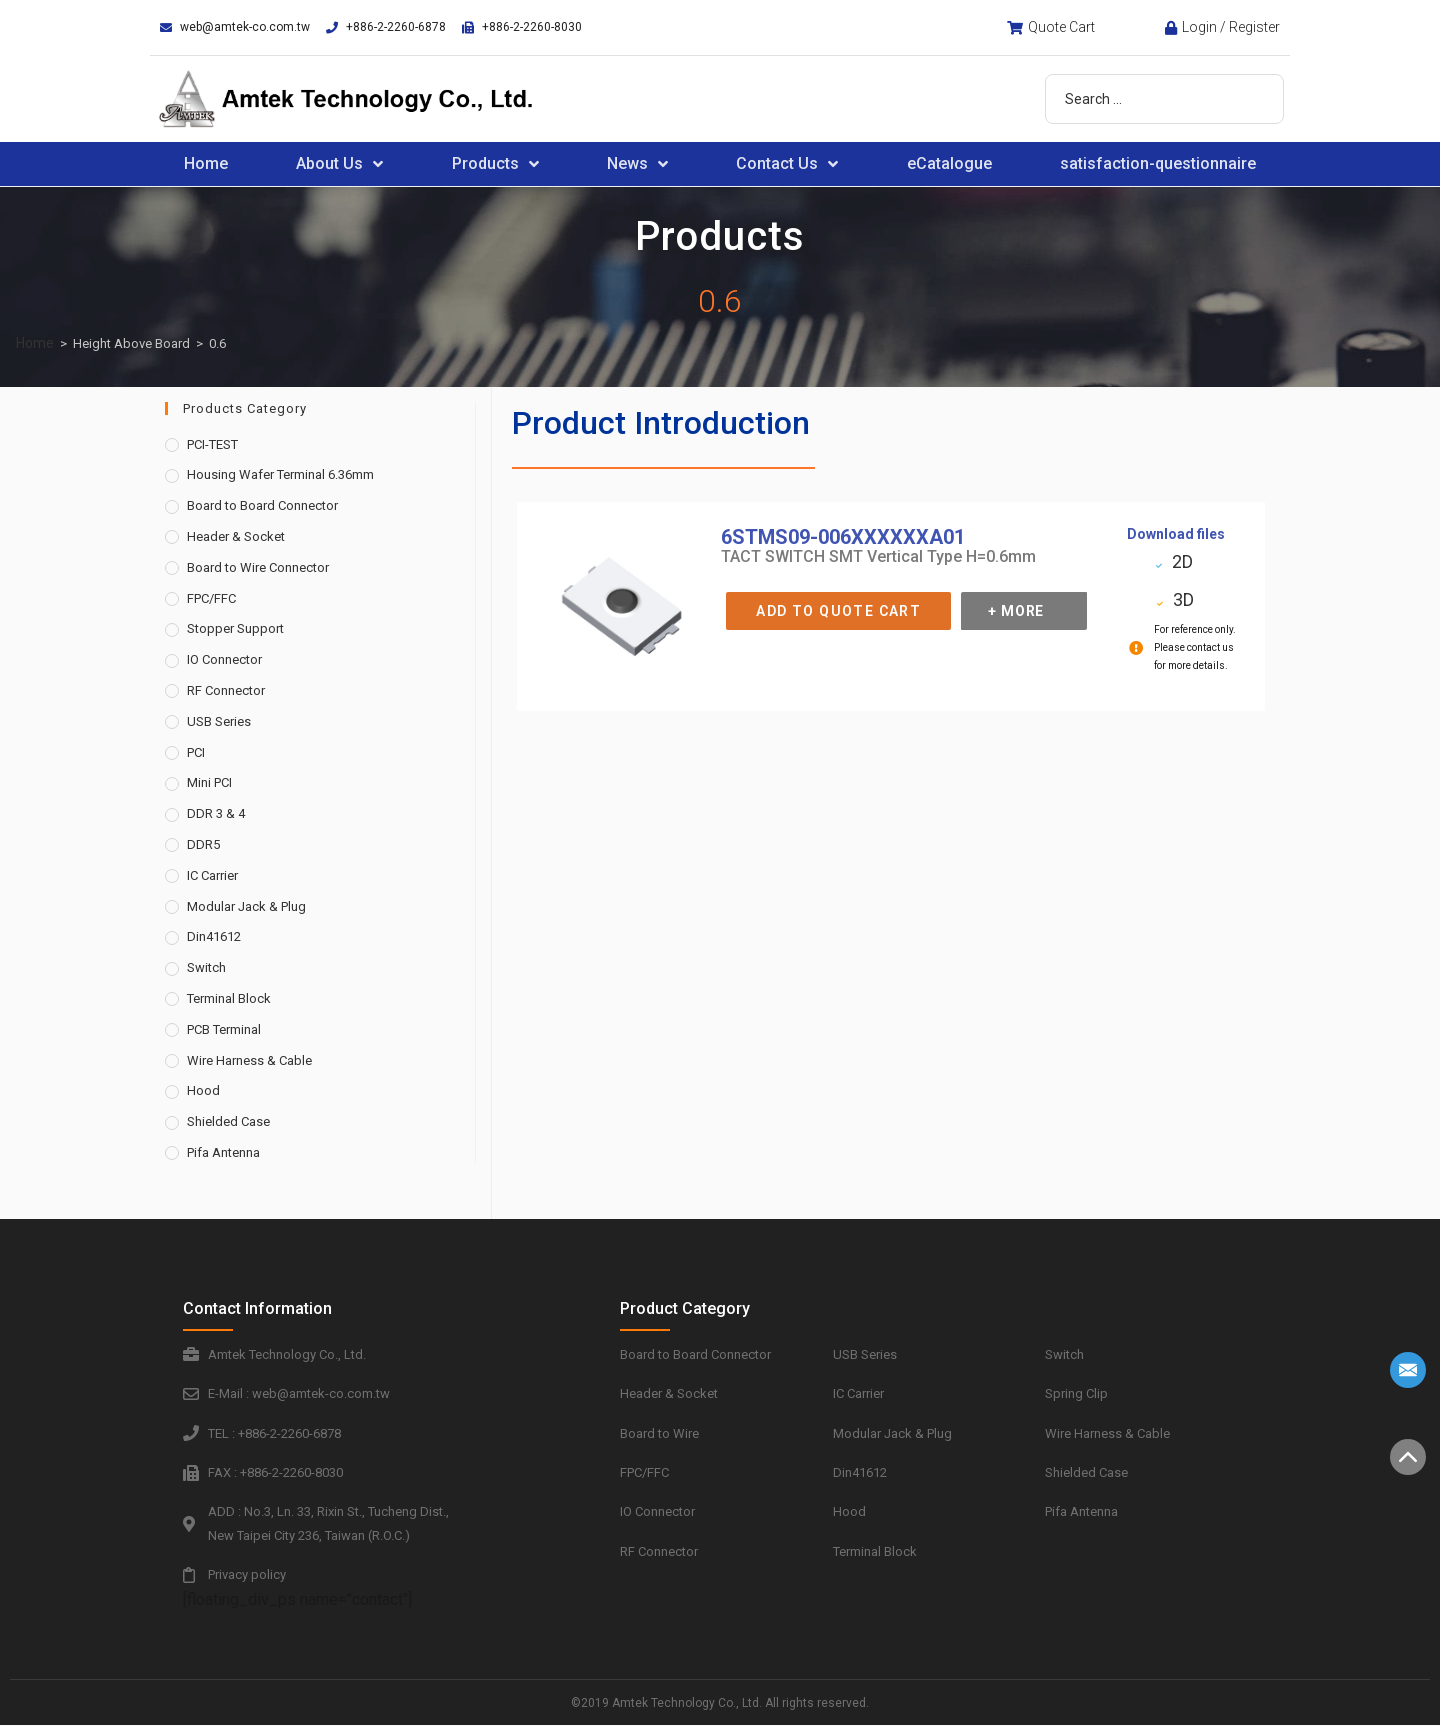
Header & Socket (236, 536)
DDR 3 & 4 (216, 813)
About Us (339, 164)
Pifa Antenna (223, 1152)
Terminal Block (229, 998)
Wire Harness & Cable (249, 1060)
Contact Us (787, 164)
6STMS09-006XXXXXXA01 (843, 537)
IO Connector (224, 659)
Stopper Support (235, 628)
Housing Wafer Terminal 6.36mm (280, 474)
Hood (203, 1090)
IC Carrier (212, 875)
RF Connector (226, 690)
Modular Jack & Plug (246, 906)
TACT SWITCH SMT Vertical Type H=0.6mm (878, 556)
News (637, 164)
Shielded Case (228, 1121)
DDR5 (203, 844)
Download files (1176, 534)
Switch (206, 967)
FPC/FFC (211, 598)
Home (206, 163)
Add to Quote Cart (838, 611)
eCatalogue (949, 163)
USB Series (219, 721)
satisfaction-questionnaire (1158, 163)
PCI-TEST (212, 444)
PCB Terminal (224, 1029)
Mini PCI (209, 782)
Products (495, 164)
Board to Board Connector (262, 505)
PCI (196, 752)
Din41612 (214, 936)
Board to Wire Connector (258, 567)
